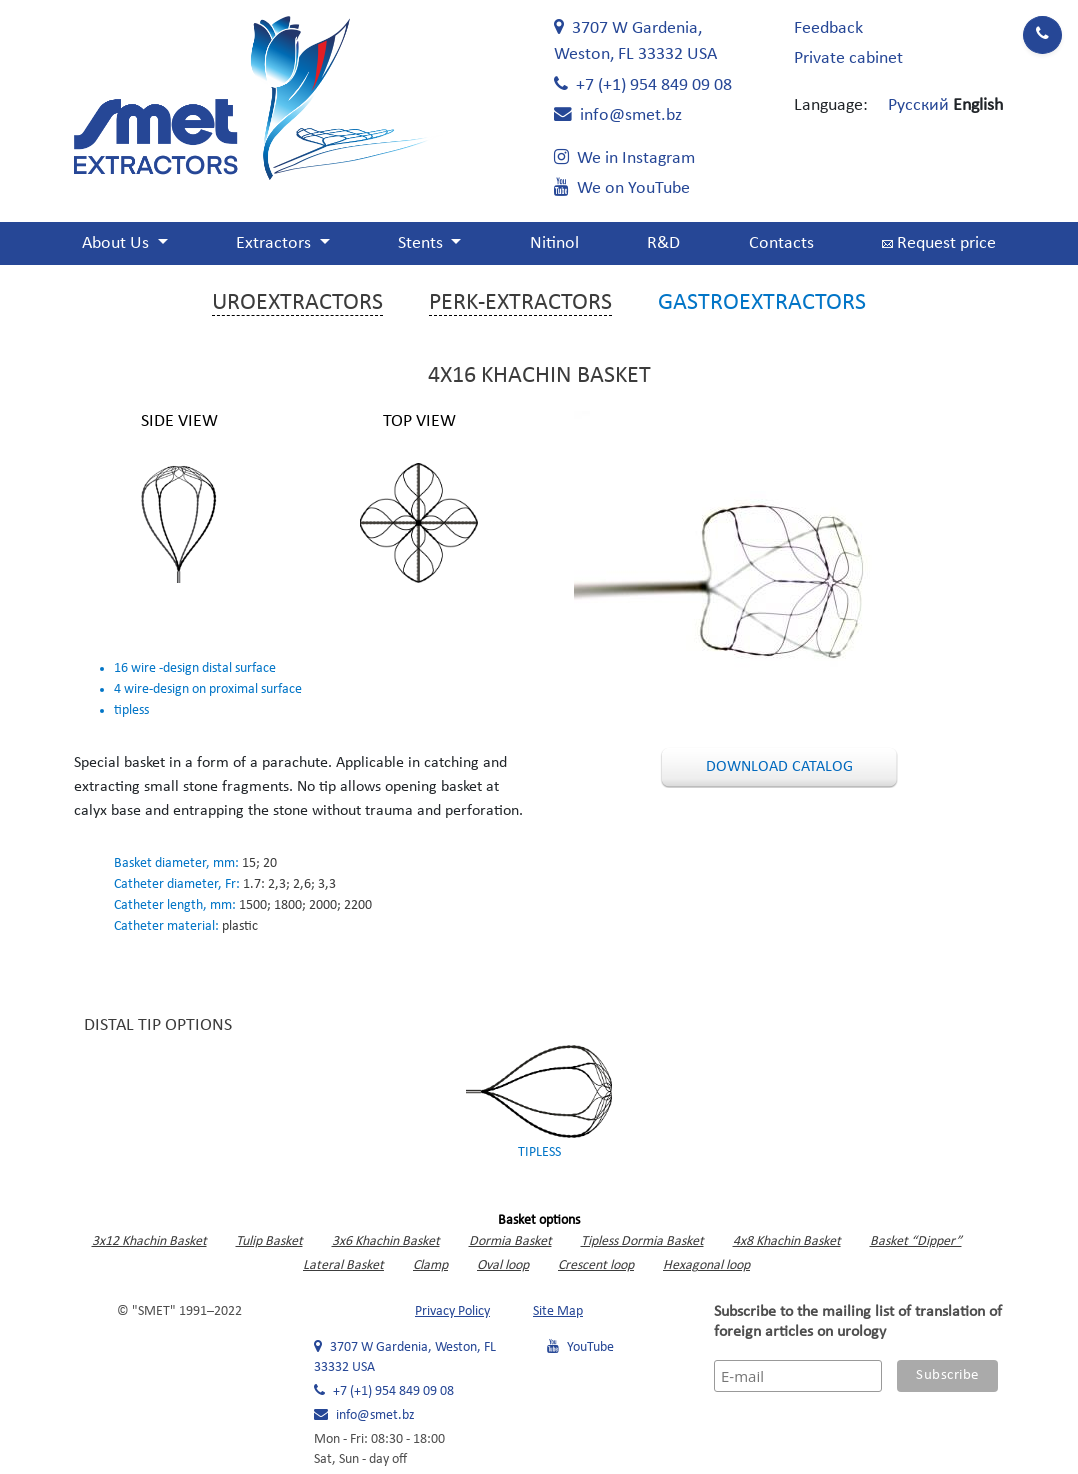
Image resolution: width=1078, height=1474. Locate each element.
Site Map (558, 1311)
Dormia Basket (510, 1241)
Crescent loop (596, 1265)
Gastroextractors (762, 303)
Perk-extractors (520, 303)
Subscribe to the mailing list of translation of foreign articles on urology (858, 1322)
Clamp (430, 1265)
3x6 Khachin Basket (386, 1241)
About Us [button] (117, 243)
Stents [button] (422, 243)
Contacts (781, 243)
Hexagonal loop (706, 1265)
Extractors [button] (275, 243)
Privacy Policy (452, 1311)
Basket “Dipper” (916, 1241)
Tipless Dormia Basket (642, 1241)
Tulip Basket (269, 1241)
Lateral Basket (343, 1265)
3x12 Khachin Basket (149, 1241)
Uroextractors (297, 303)
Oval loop (503, 1265)
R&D (663, 243)
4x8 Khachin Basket (787, 1241)
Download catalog (779, 767)
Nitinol (554, 243)
